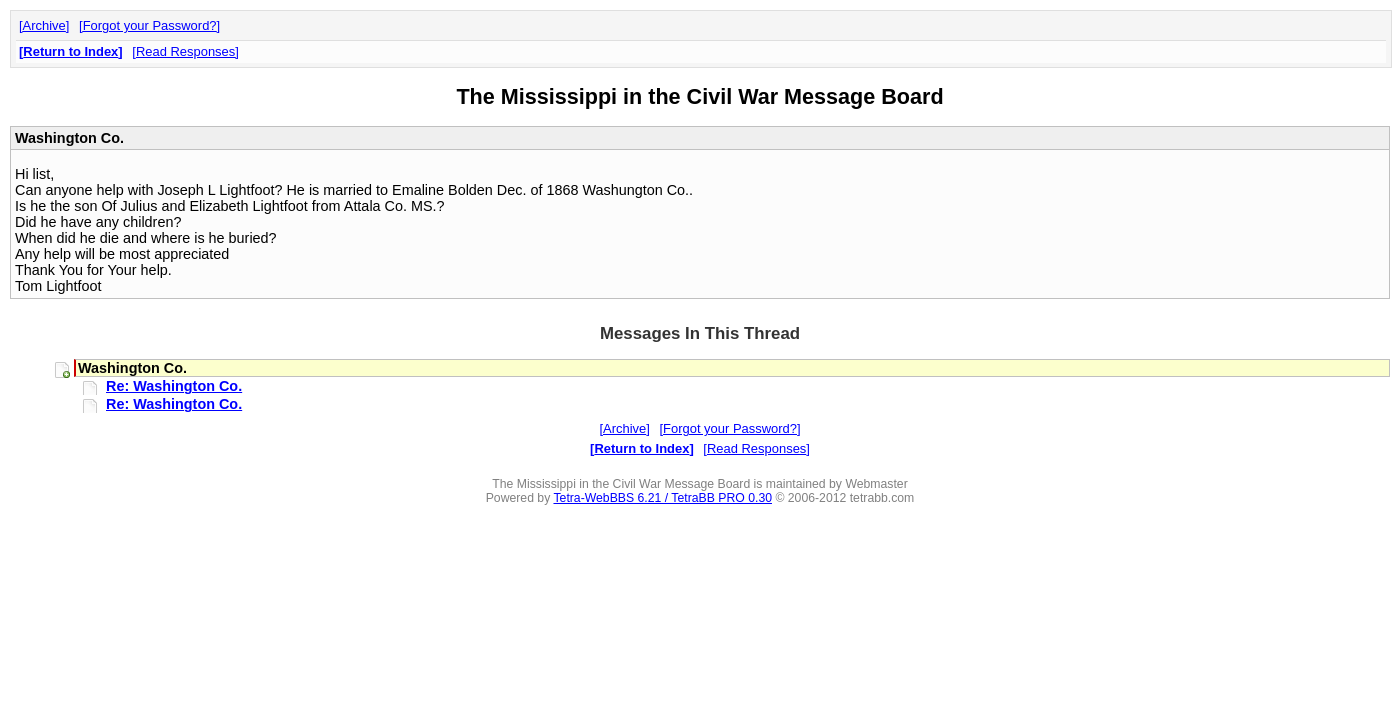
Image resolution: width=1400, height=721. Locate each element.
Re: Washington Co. (174, 386)
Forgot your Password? (150, 25)
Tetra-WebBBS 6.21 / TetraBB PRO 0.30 (662, 498)
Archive (44, 25)
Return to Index (70, 51)
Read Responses (185, 51)
